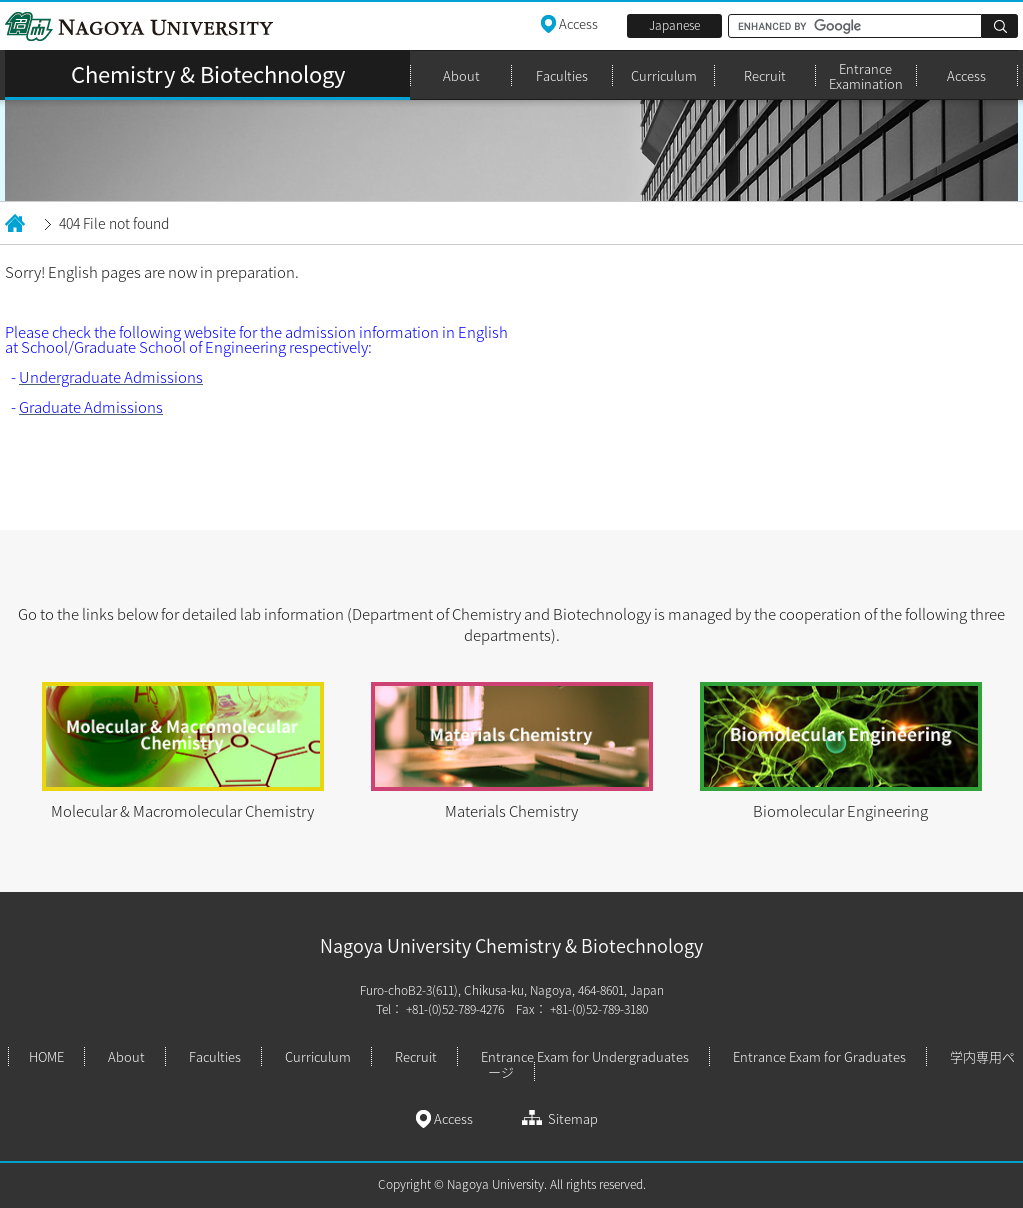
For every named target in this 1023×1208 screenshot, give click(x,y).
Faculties (562, 75)
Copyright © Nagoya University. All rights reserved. (512, 1184)
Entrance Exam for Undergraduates (585, 1056)
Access (966, 75)
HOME (46, 1056)
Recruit (765, 75)
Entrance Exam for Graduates (819, 1056)
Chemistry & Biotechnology (208, 73)
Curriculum (664, 75)
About (461, 75)
